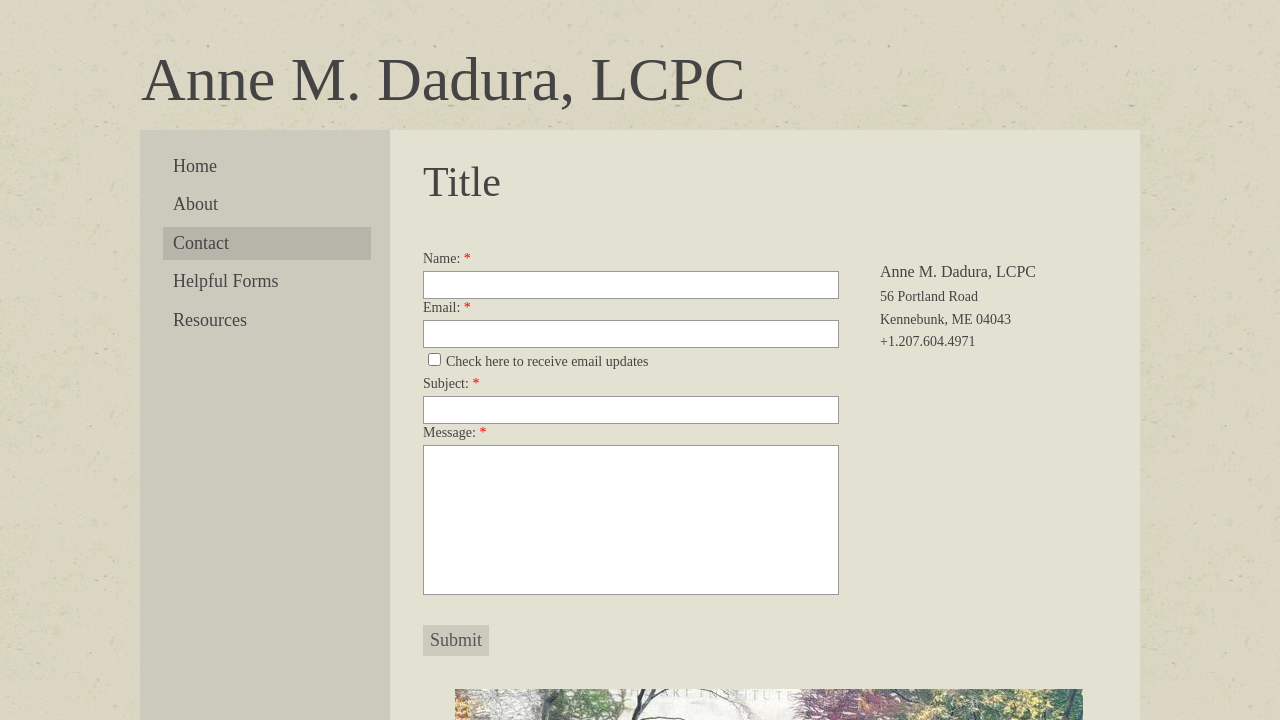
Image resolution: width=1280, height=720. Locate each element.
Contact (201, 243)
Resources (210, 320)
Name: (447, 258)
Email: (447, 307)
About (195, 204)
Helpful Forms (226, 281)
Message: (454, 432)
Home (195, 166)
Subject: (451, 383)
